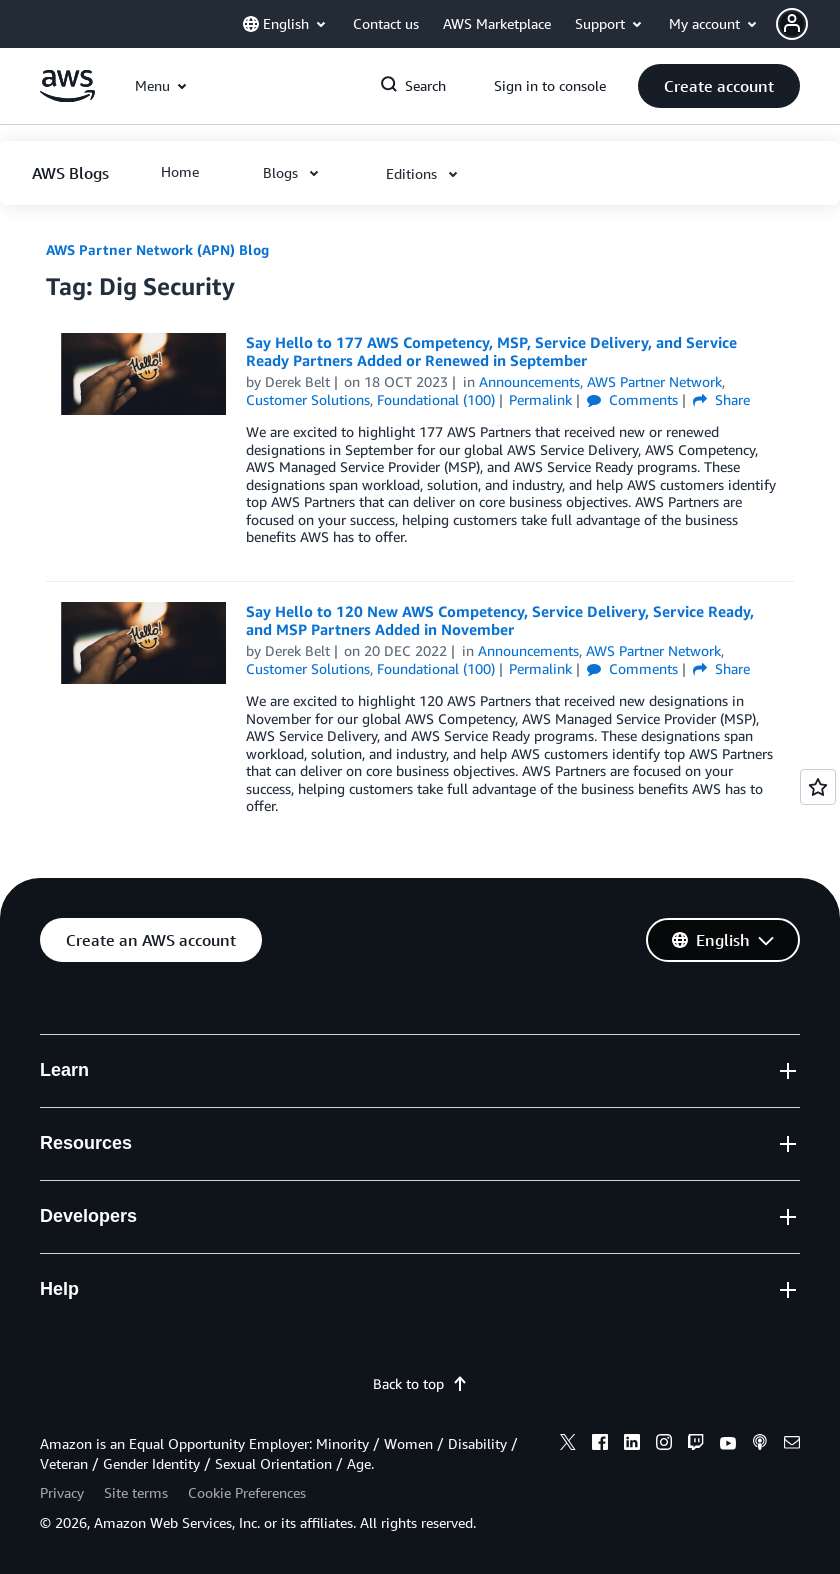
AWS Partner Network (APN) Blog (157, 249)
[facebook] (600, 1445)
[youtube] (728, 1445)
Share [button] (721, 399)
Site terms (136, 1492)
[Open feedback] (818, 787)
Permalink (540, 399)
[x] (568, 1445)
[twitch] (696, 1445)
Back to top (420, 1383)
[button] (808, 24)
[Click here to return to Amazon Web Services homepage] (67, 96)
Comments (632, 399)
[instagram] (664, 1445)
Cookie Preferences (247, 1492)
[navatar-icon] (792, 24)
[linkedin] (632, 1445)
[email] (792, 1445)
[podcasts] (760, 1445)
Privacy (62, 1492)
